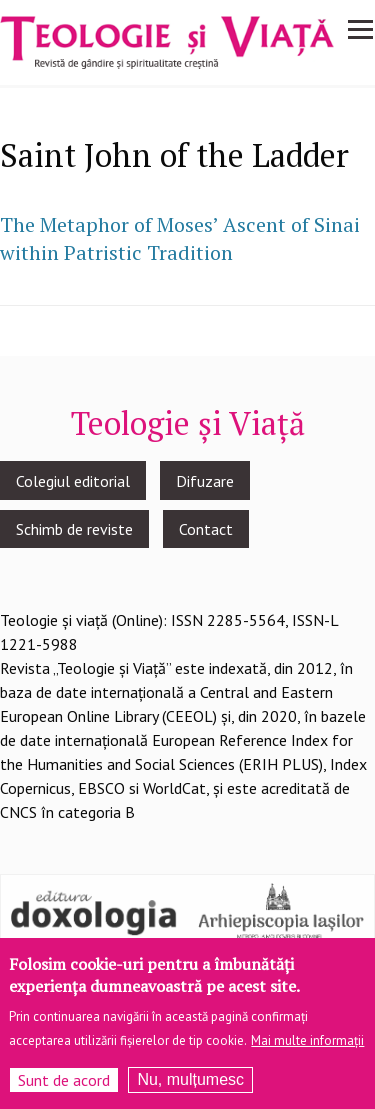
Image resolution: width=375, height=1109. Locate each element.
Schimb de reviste (74, 529)
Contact (206, 529)
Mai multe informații (307, 1048)
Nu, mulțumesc (190, 1087)
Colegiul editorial (73, 481)
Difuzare (205, 481)
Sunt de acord (64, 1088)
